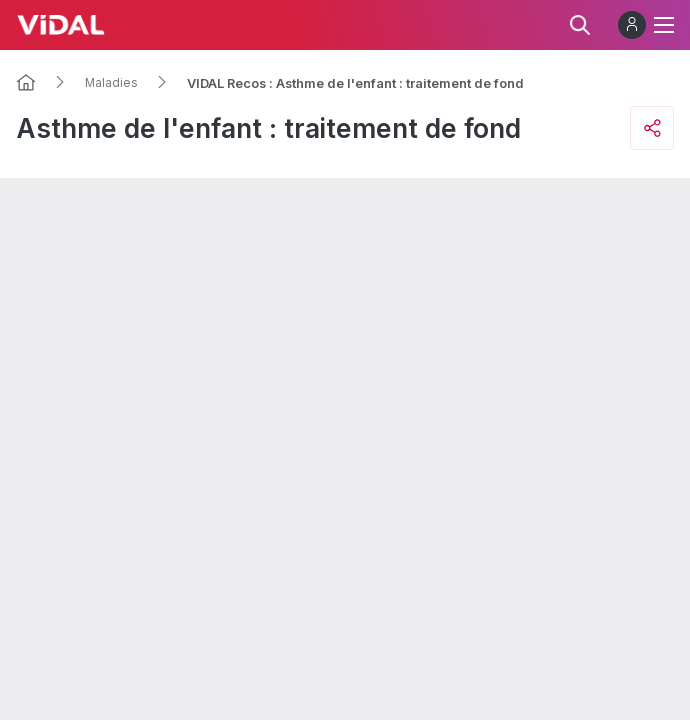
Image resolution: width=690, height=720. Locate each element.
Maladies (111, 83)
